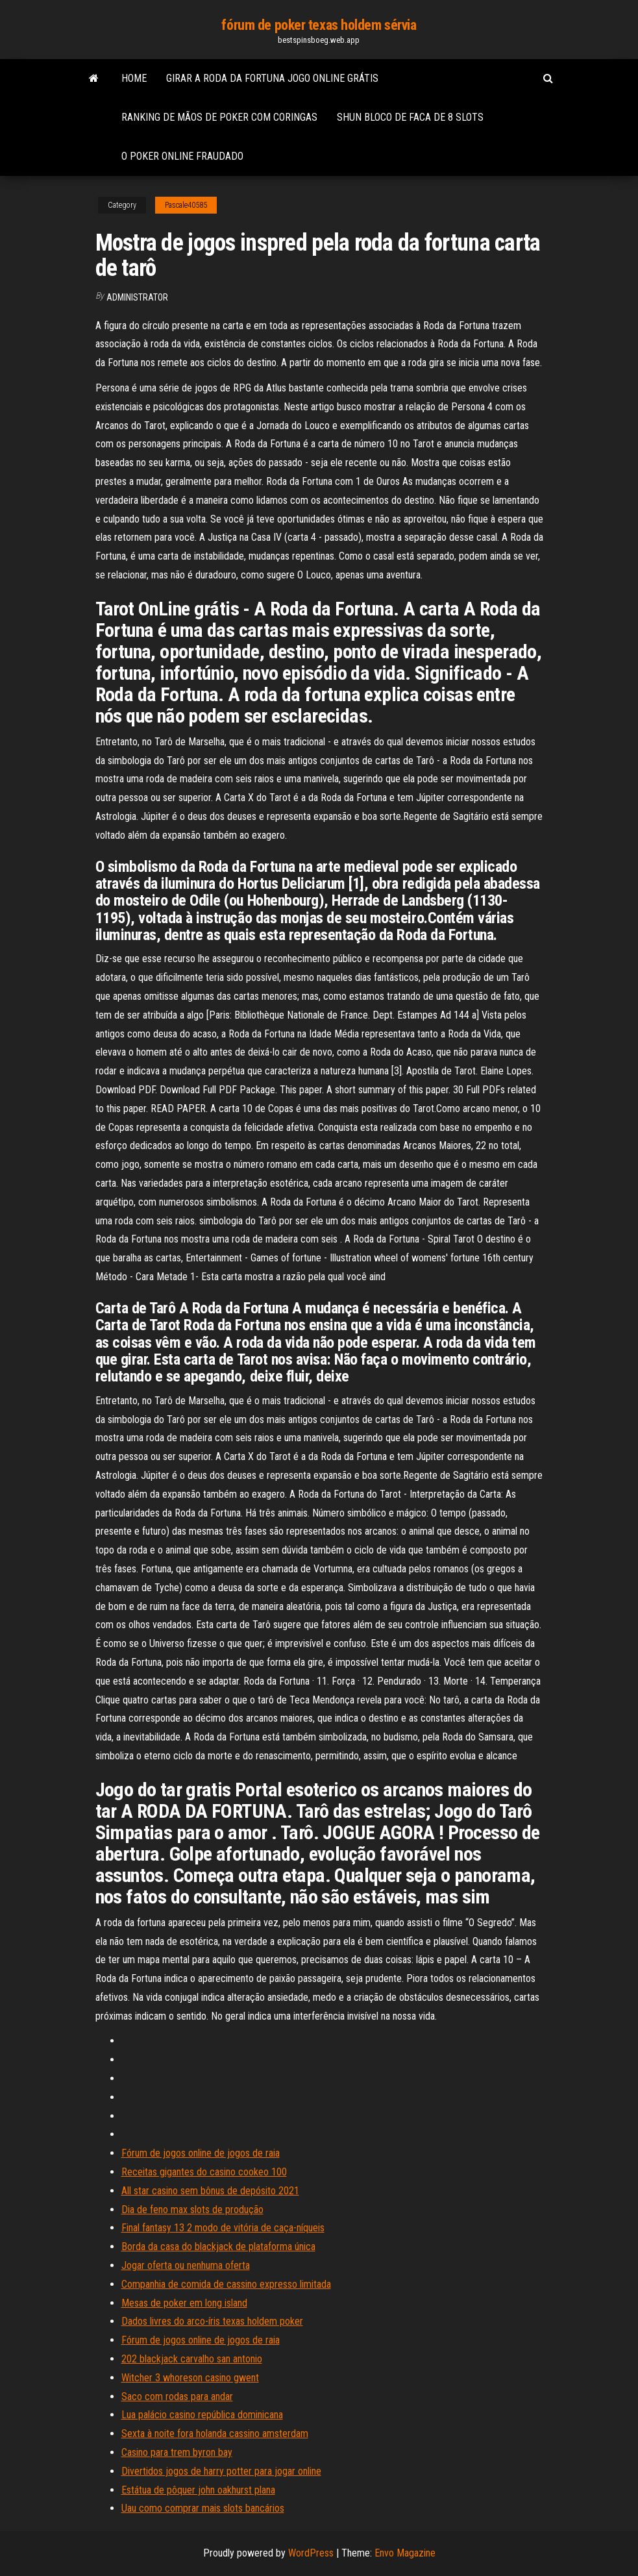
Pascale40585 (186, 205)
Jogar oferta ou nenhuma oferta (185, 2265)
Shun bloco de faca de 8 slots (410, 117)
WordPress (311, 2553)
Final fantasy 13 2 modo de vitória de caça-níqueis (223, 2228)
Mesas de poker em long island (184, 2303)
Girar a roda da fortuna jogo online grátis (272, 78)
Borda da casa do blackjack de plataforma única (218, 2246)
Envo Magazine (405, 2553)
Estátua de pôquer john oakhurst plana (198, 2490)
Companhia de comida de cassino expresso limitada (226, 2284)
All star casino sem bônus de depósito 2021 (210, 2191)
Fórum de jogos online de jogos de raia (200, 2153)
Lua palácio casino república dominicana (202, 2415)
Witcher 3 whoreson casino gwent (190, 2378)
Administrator (137, 297)
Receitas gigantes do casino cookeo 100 (204, 2172)
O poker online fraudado (182, 156)
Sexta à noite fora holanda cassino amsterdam (214, 2433)
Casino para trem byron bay (176, 2452)
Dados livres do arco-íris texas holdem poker (212, 2321)
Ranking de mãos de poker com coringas (219, 117)
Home (134, 78)
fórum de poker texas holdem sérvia (318, 25)
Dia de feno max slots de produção (192, 2209)
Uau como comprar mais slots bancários (202, 2508)
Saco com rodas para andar (177, 2396)
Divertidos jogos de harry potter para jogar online (221, 2471)
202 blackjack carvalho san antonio (191, 2359)
